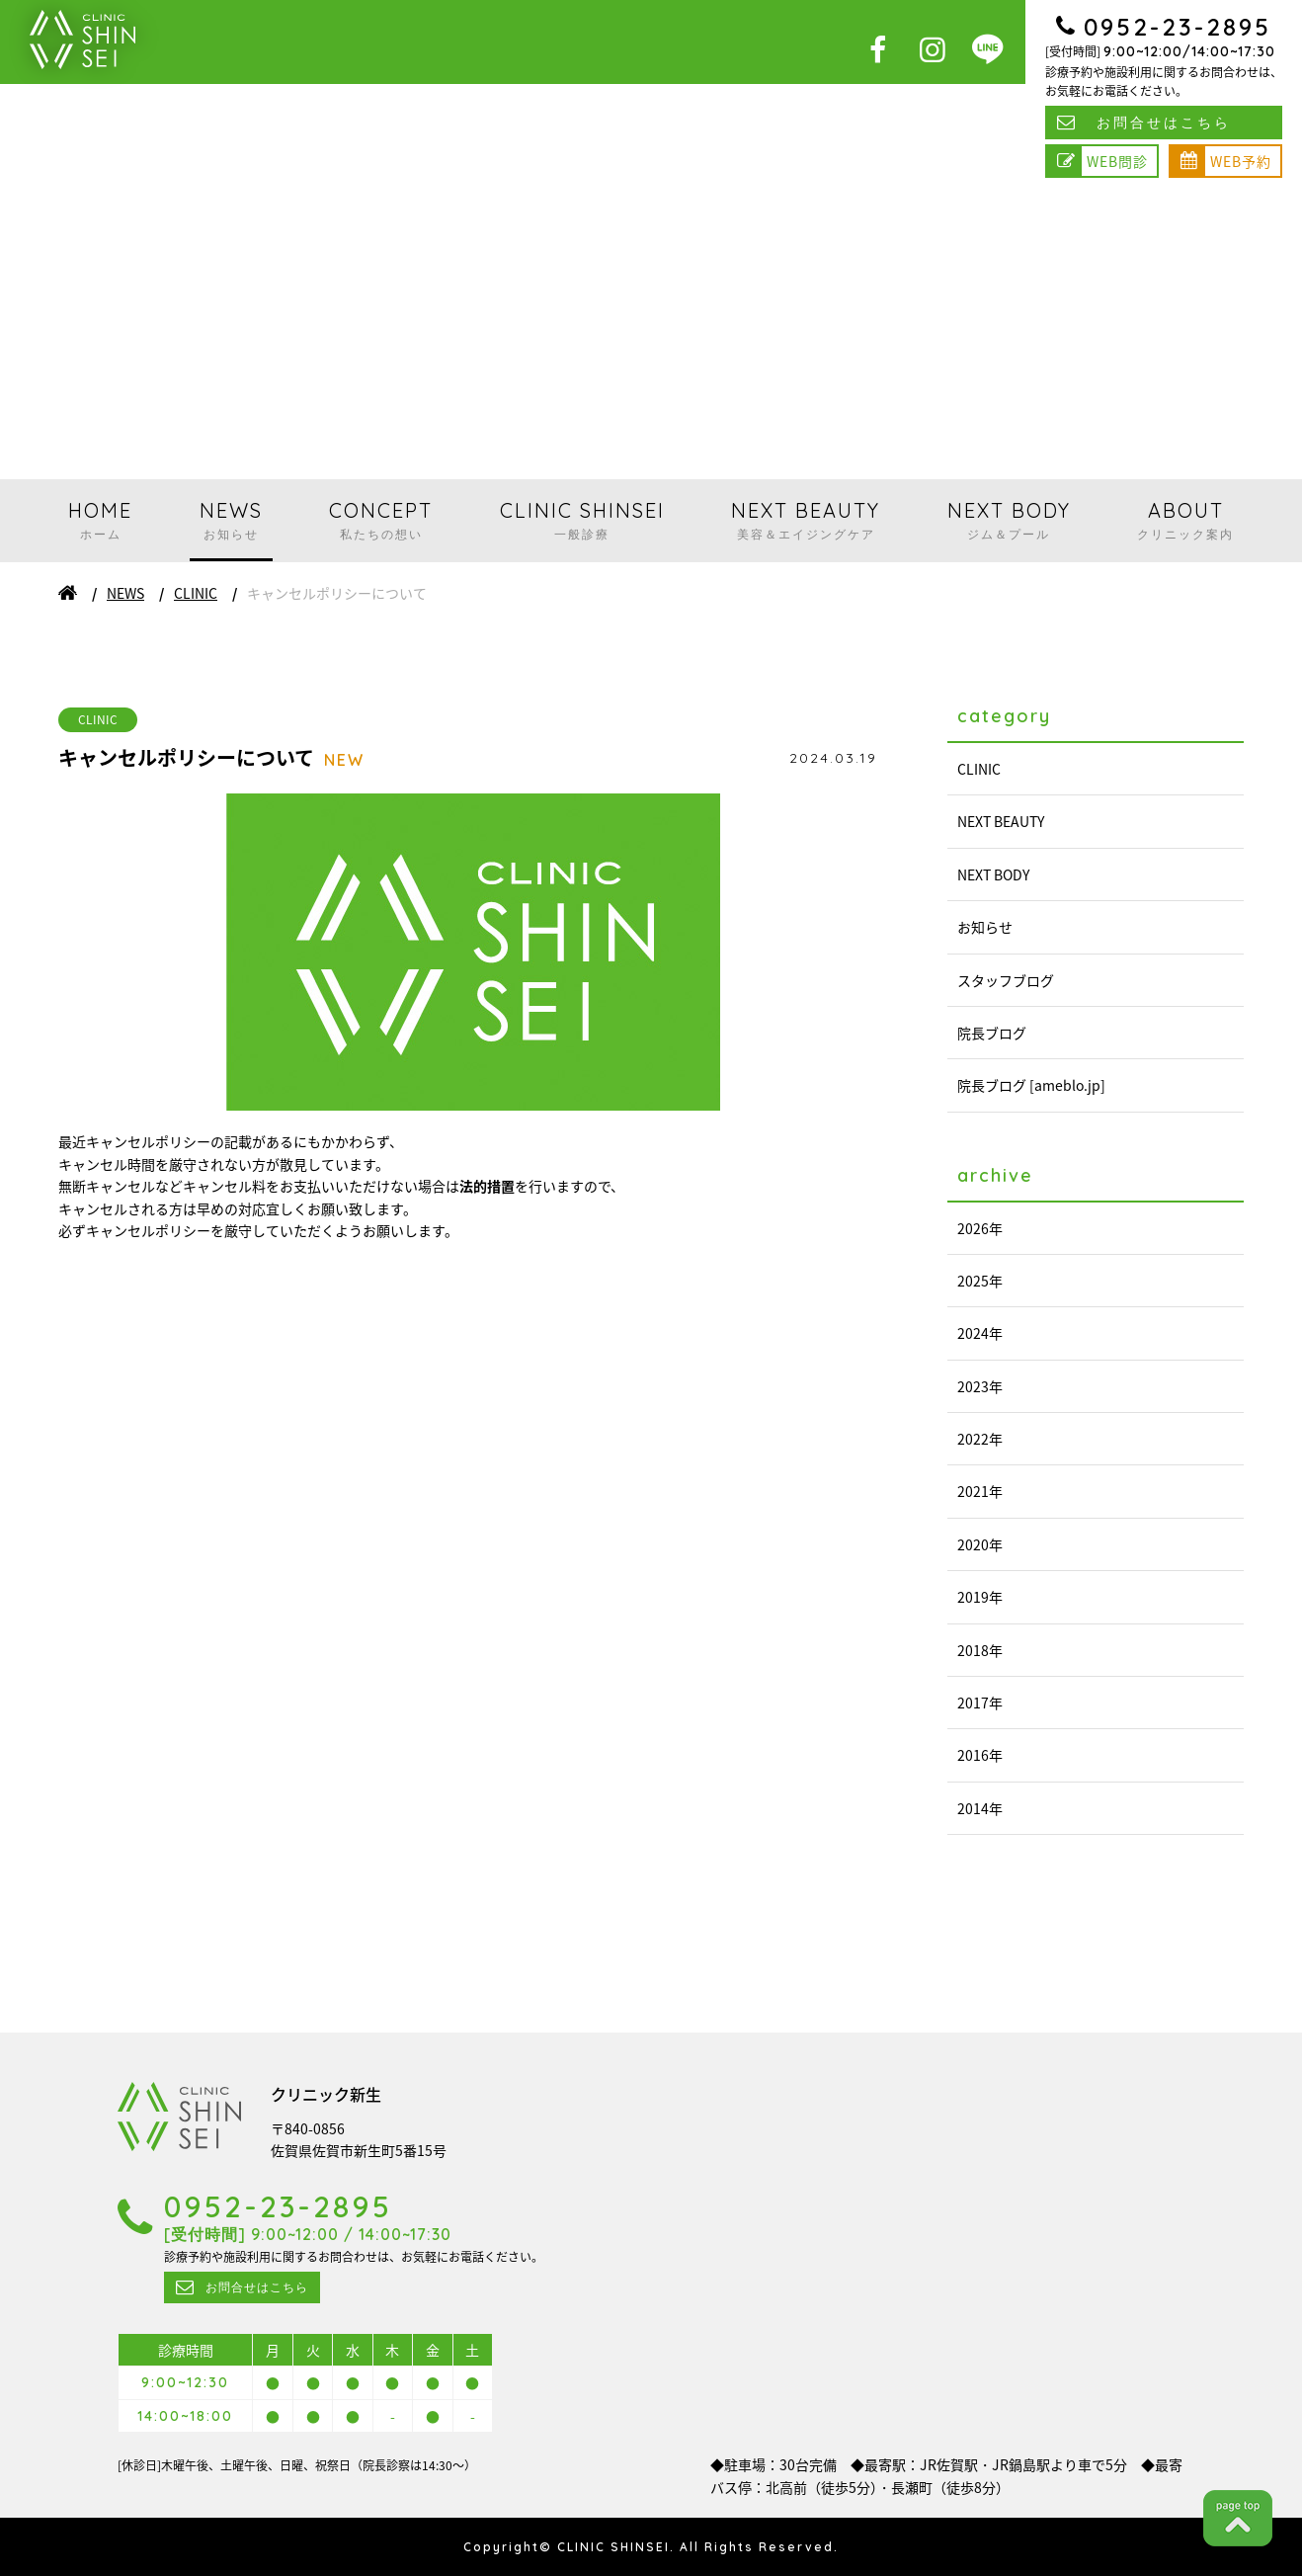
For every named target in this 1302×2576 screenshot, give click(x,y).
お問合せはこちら (1164, 122)
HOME (100, 520)
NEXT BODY (1009, 520)
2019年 (980, 1597)
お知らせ (985, 927)
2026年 (980, 1228)
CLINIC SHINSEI (582, 520)
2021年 (980, 1491)
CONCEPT (381, 520)
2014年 (980, 1808)
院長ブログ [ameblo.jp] (1031, 1085)
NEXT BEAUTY (805, 520)
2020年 (980, 1544)
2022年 (980, 1439)
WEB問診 (1117, 161)
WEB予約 (1240, 161)
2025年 (980, 1280)
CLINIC (195, 593)
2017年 (980, 1702)
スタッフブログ (1005, 980)
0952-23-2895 (1177, 27)
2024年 (980, 1333)
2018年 (980, 1650)
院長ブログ (991, 1032)
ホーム (67, 593)
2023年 (980, 1386)
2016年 (980, 1755)
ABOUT (1185, 520)
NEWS (231, 520)
